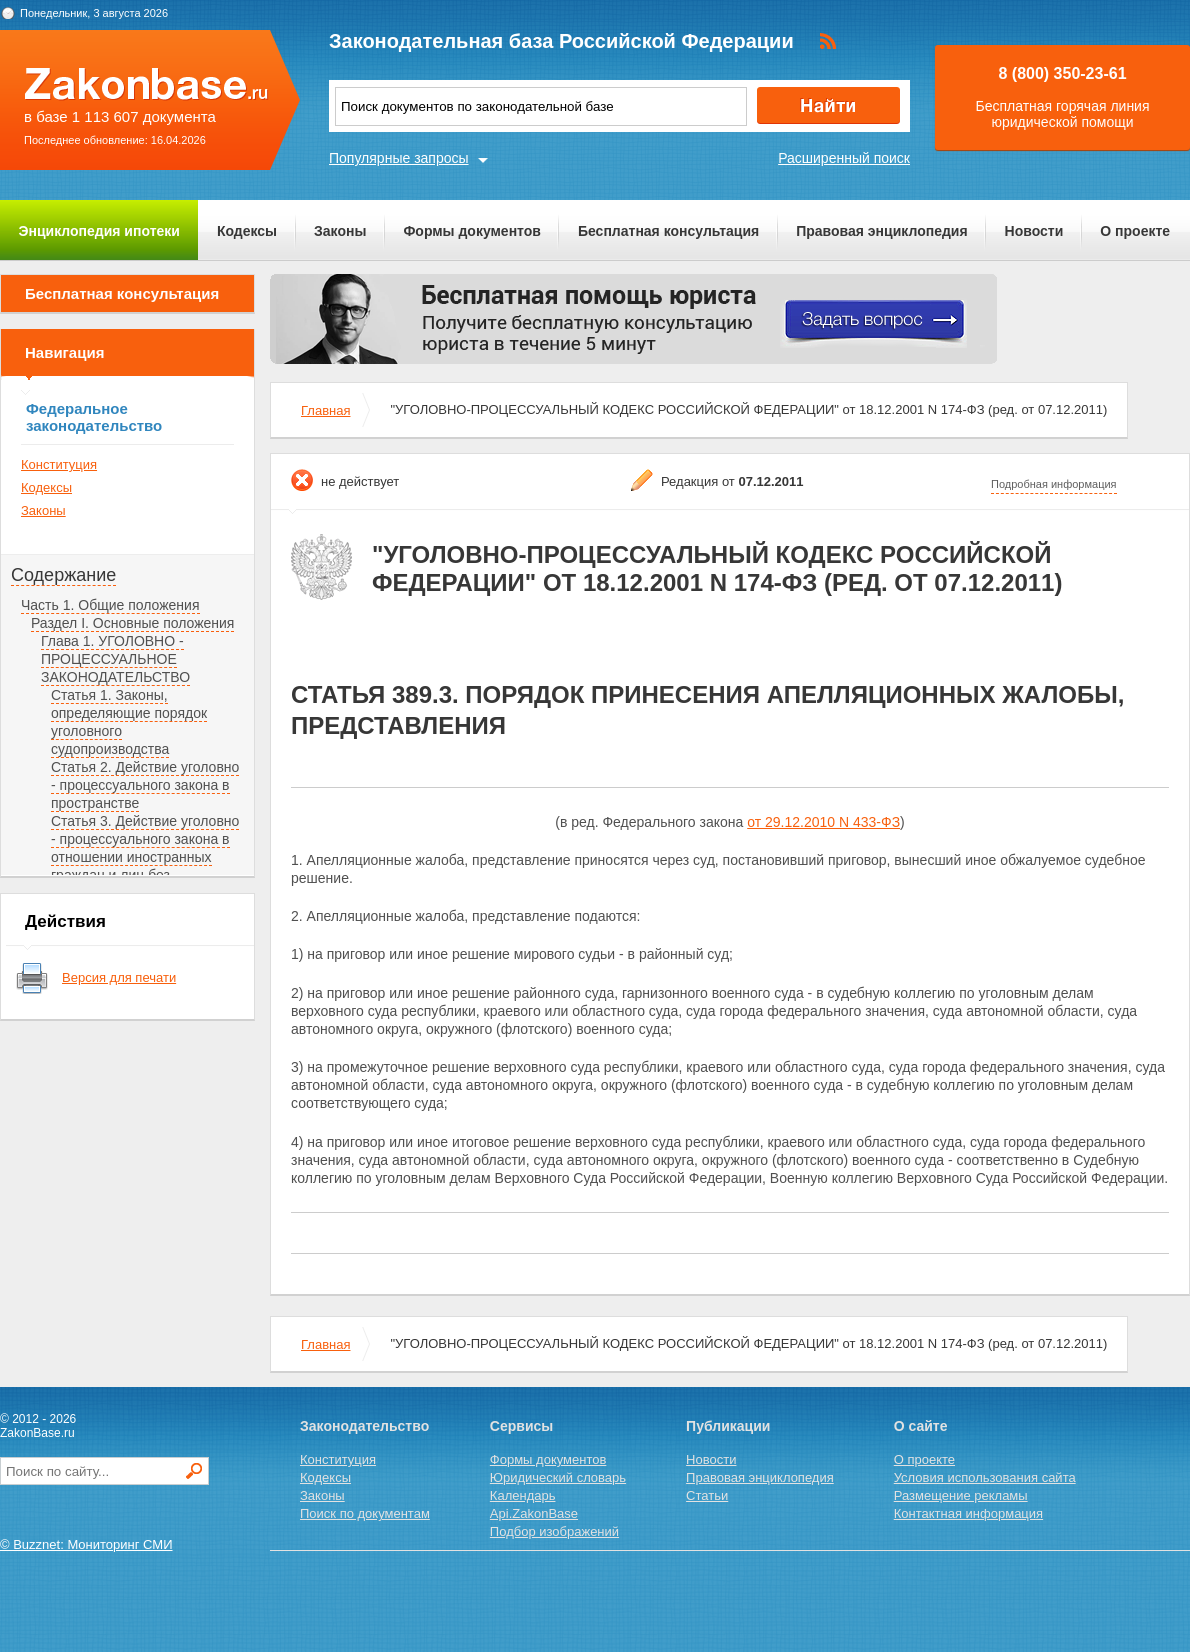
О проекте (1135, 231)
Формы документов (472, 231)
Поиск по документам (365, 1513)
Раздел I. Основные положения (132, 623)
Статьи (707, 1495)
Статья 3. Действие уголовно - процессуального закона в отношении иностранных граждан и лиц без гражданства (145, 857)
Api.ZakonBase (534, 1513)
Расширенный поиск (844, 158)
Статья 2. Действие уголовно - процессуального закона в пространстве (145, 785)
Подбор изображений (554, 1531)
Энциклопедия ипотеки (99, 231)
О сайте (921, 1426)
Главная (325, 410)
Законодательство (364, 1426)
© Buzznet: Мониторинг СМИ (86, 1544)
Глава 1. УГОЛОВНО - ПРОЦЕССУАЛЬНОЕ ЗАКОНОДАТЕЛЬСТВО (115, 659)
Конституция (59, 464)
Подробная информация (1054, 484)
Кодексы (247, 231)
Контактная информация (968, 1513)
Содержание (63, 575)
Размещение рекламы (961, 1495)
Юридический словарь (558, 1477)
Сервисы (521, 1426)
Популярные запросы (399, 158)
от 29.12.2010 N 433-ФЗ (823, 822)
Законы (340, 231)
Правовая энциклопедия (881, 231)
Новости (1034, 231)
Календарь (523, 1495)
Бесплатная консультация (668, 231)
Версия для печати (119, 977)
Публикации (728, 1426)
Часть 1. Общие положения (110, 605)
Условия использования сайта (985, 1477)
